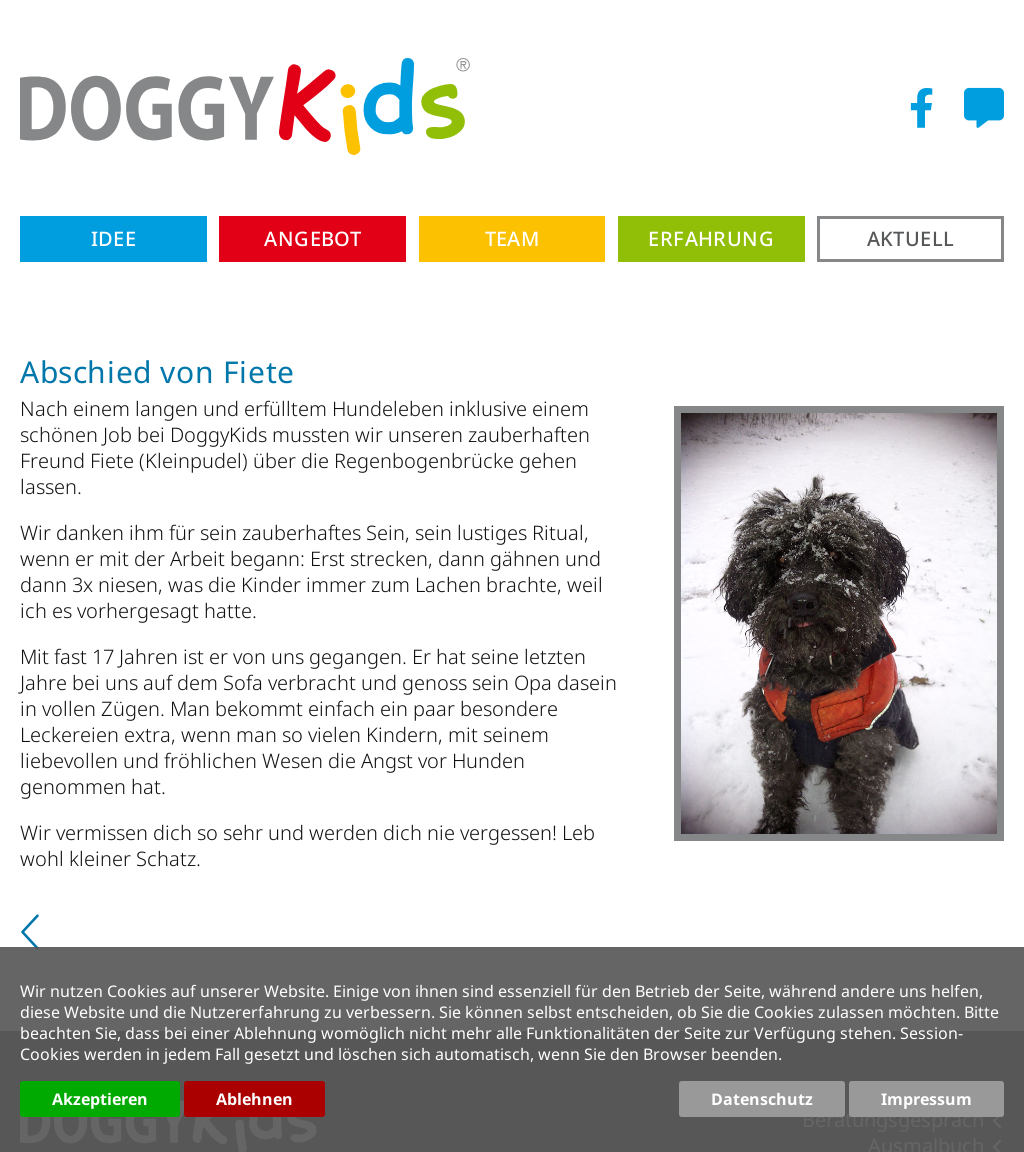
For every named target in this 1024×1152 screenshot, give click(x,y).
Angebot (312, 238)
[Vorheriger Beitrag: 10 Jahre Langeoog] (32, 939)
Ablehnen (254, 1099)
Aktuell (911, 238)
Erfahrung (711, 238)
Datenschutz (762, 1099)
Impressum (926, 1099)
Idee (114, 238)
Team (512, 238)
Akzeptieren (100, 1099)
